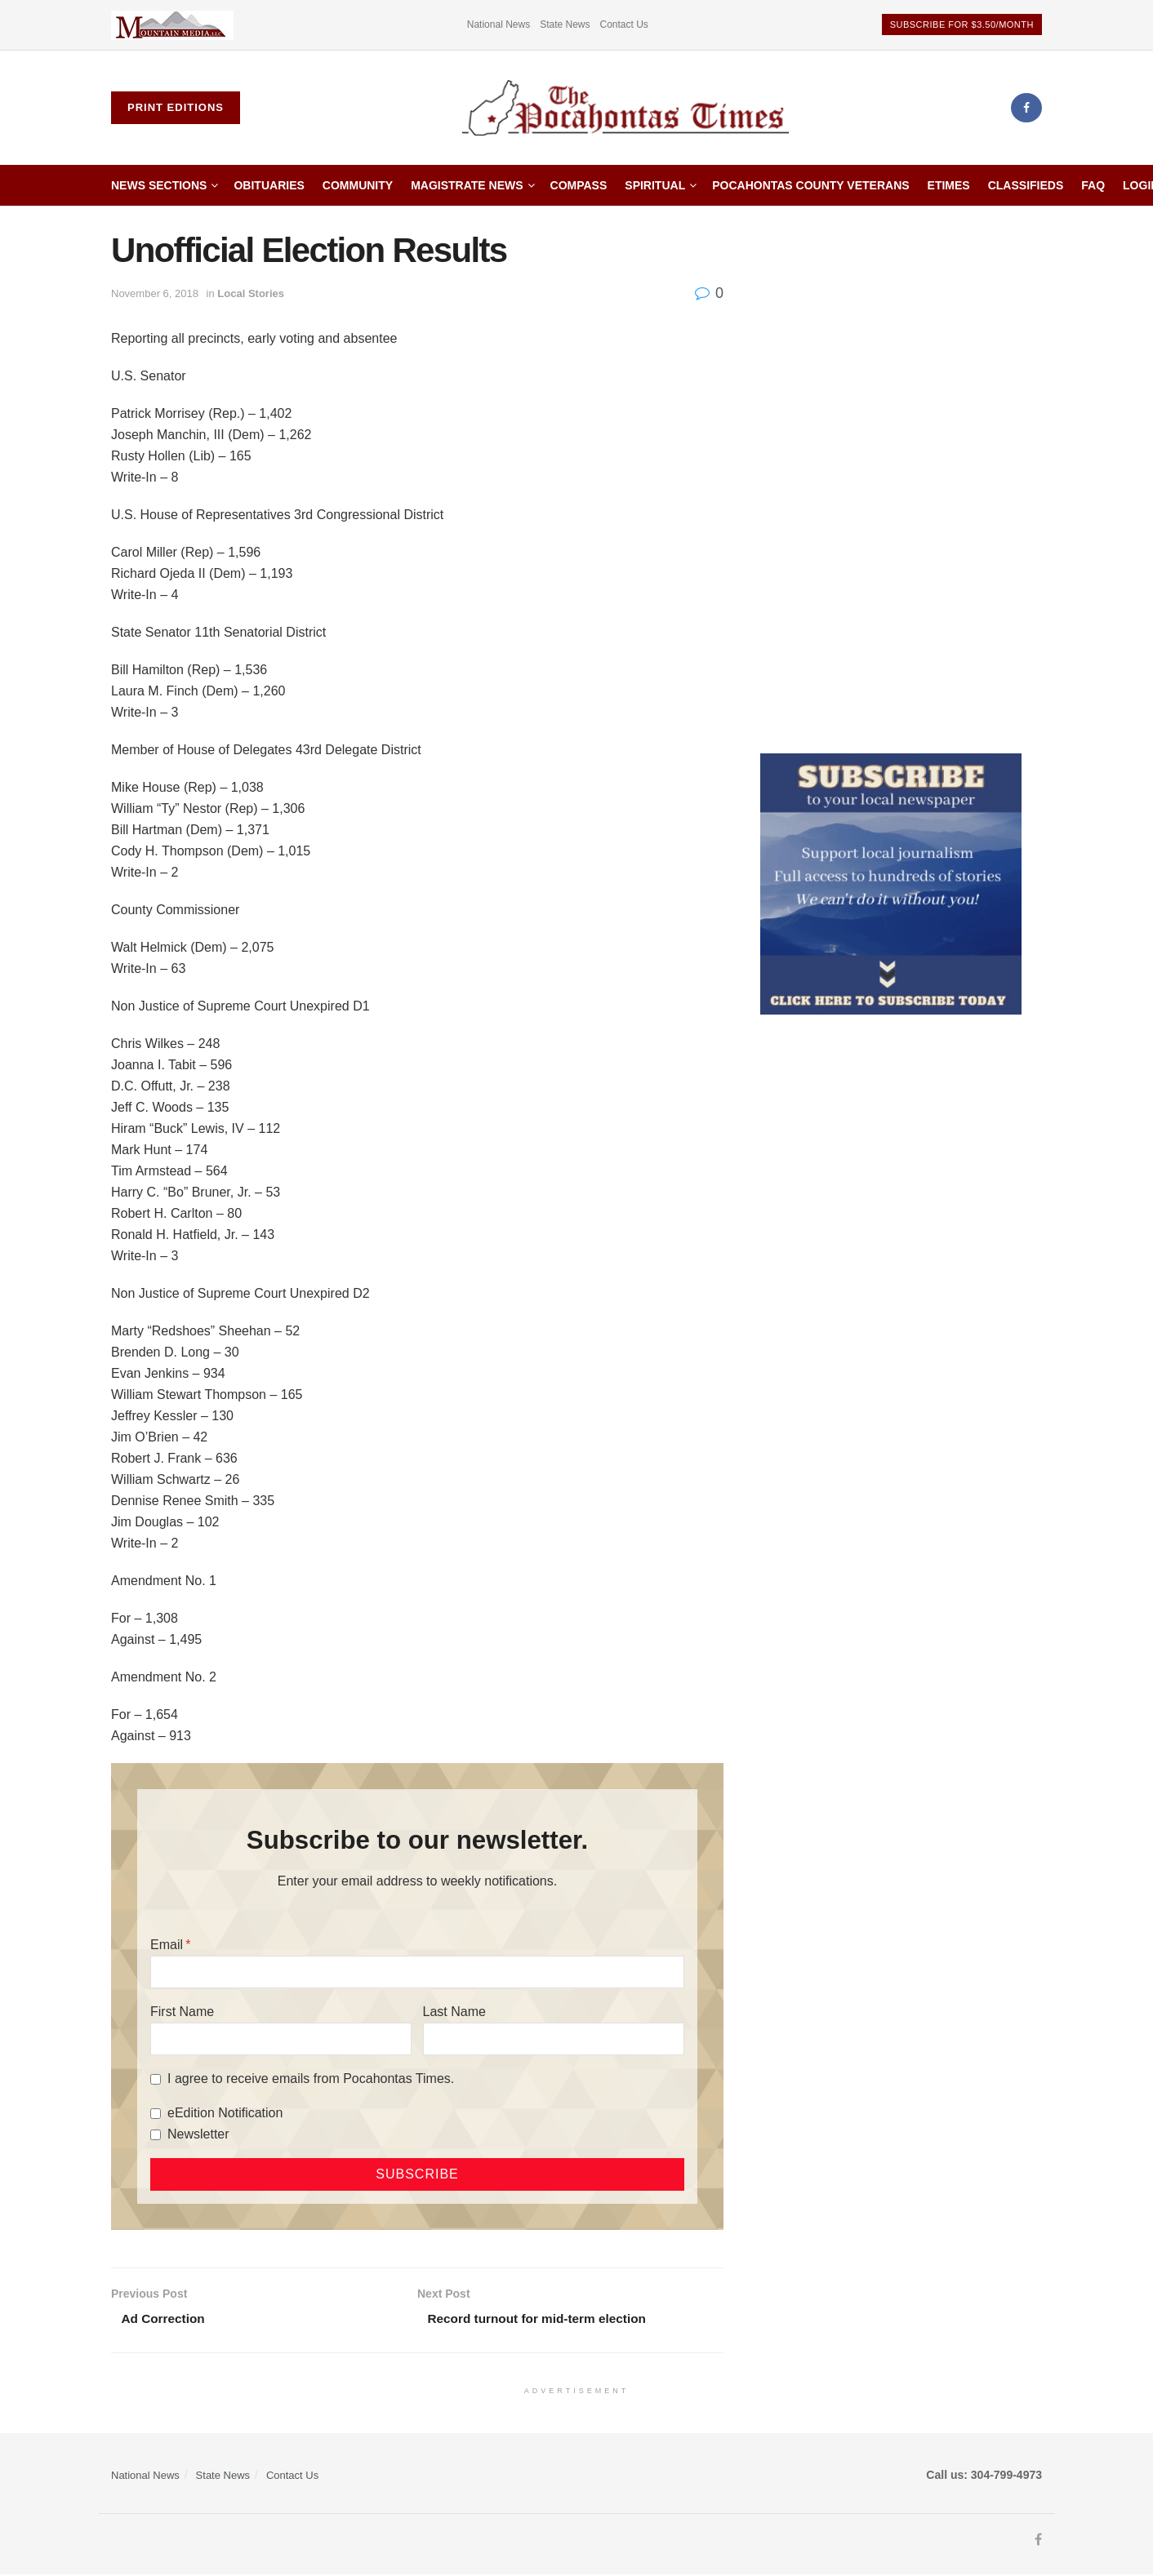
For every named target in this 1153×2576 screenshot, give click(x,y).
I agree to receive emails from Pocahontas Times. (310, 2078)
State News (565, 24)
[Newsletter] (155, 2135)
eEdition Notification (225, 2113)
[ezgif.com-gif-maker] (891, 883)
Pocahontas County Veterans (810, 185)
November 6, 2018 (154, 293)
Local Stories (250, 293)
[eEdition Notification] (155, 2113)
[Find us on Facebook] (1026, 107)
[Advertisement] (901, 476)
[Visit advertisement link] (172, 25)
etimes (949, 185)
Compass (579, 185)
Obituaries (269, 185)
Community (358, 185)
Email (166, 1945)
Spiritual (655, 185)
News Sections (159, 185)
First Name (182, 2012)
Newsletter (198, 2134)
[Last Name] (553, 2039)
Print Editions (175, 107)
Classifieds (1026, 185)
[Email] (417, 1972)
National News (498, 24)
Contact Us (624, 24)
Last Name (454, 2012)
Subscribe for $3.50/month (962, 24)
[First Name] (281, 2039)
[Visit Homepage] (625, 108)
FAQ (1093, 185)
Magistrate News (467, 185)
